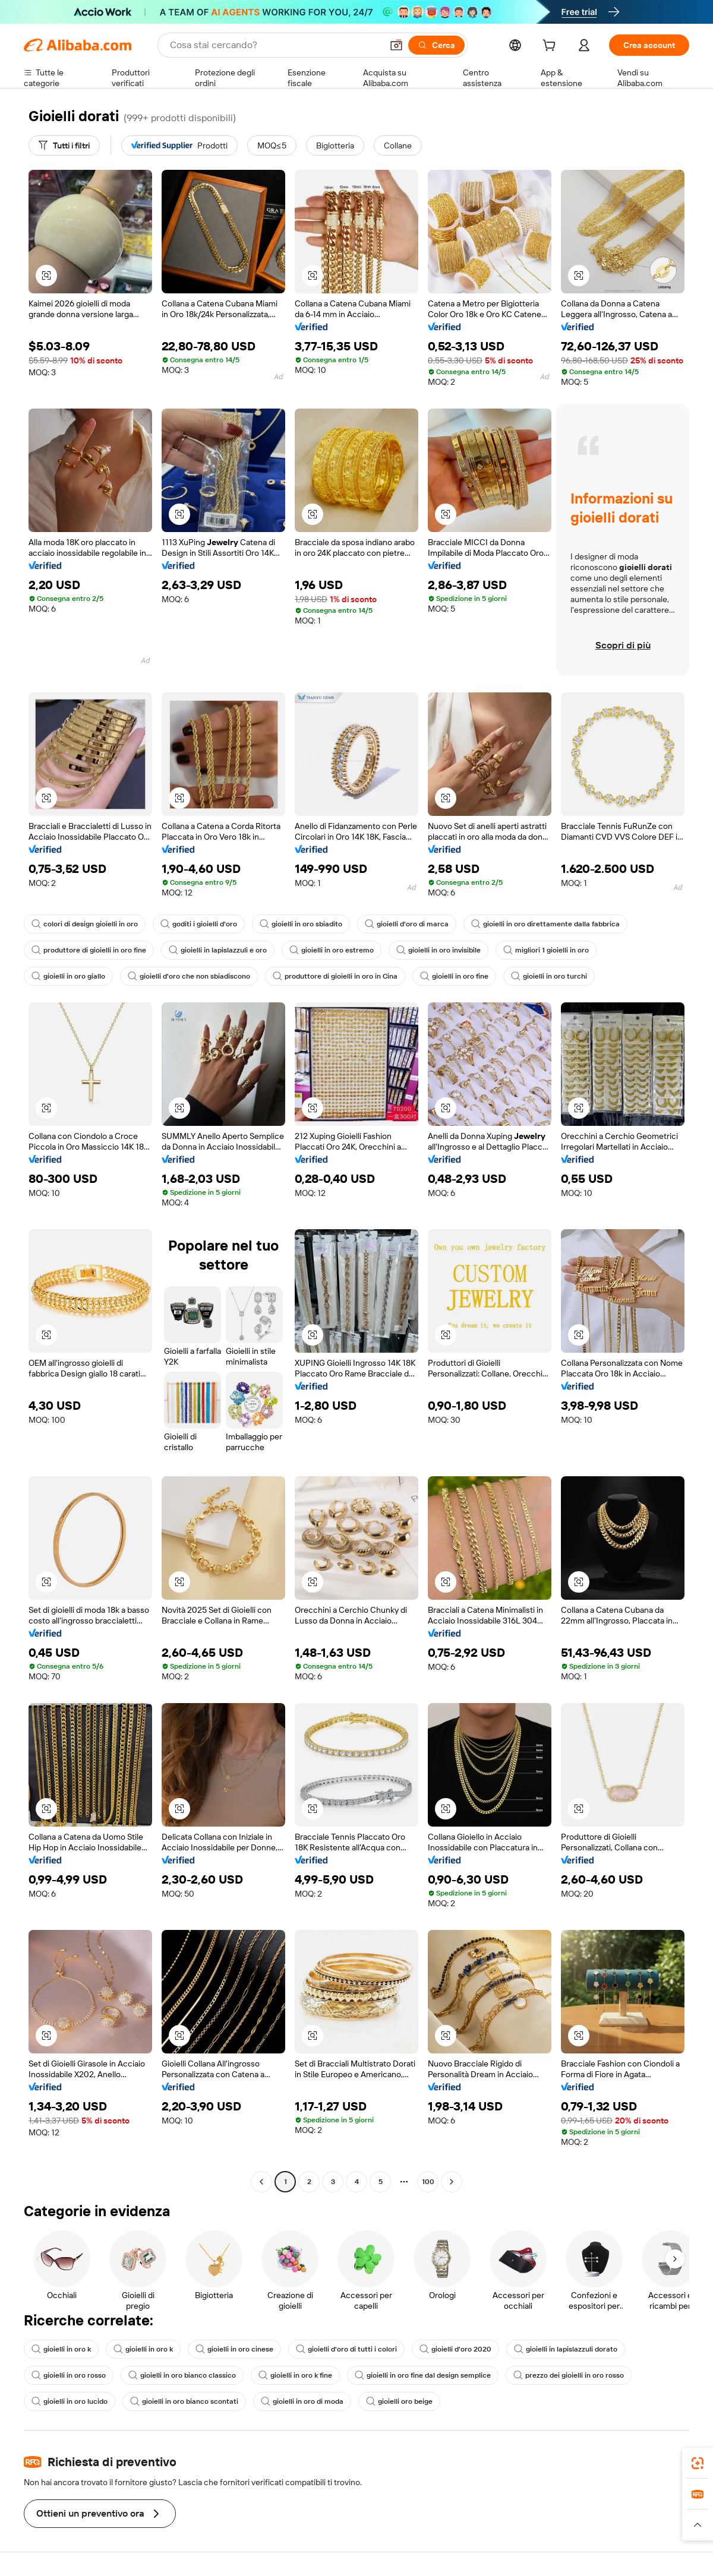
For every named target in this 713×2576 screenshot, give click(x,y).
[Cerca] (436, 45)
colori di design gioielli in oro (84, 924)
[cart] (551, 47)
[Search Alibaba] (275, 45)
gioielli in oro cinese (234, 2349)
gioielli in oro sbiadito (301, 924)
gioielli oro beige (399, 2401)
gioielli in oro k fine (295, 2375)
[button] (396, 45)
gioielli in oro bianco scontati (184, 2401)
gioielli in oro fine (454, 976)
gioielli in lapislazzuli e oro (218, 950)
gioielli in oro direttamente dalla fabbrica (545, 924)
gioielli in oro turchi (549, 976)
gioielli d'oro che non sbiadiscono (189, 976)
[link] (697, 2463)
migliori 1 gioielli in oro (546, 950)
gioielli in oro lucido (69, 2401)
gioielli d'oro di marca (407, 924)
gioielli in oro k (61, 2349)
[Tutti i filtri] (64, 145)
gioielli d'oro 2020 (455, 2349)
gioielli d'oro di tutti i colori (346, 2349)
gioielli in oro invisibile (438, 950)
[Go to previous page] (261, 2181)
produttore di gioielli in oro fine (88, 950)
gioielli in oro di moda (302, 2401)
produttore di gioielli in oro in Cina (335, 976)
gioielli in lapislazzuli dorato (565, 2349)
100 (428, 2182)
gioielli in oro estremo (331, 950)
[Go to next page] (451, 2181)
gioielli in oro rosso (68, 2375)
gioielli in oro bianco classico (182, 2375)
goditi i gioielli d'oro (198, 924)
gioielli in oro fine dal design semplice (423, 2375)
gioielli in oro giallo (68, 976)
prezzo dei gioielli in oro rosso (568, 2375)
